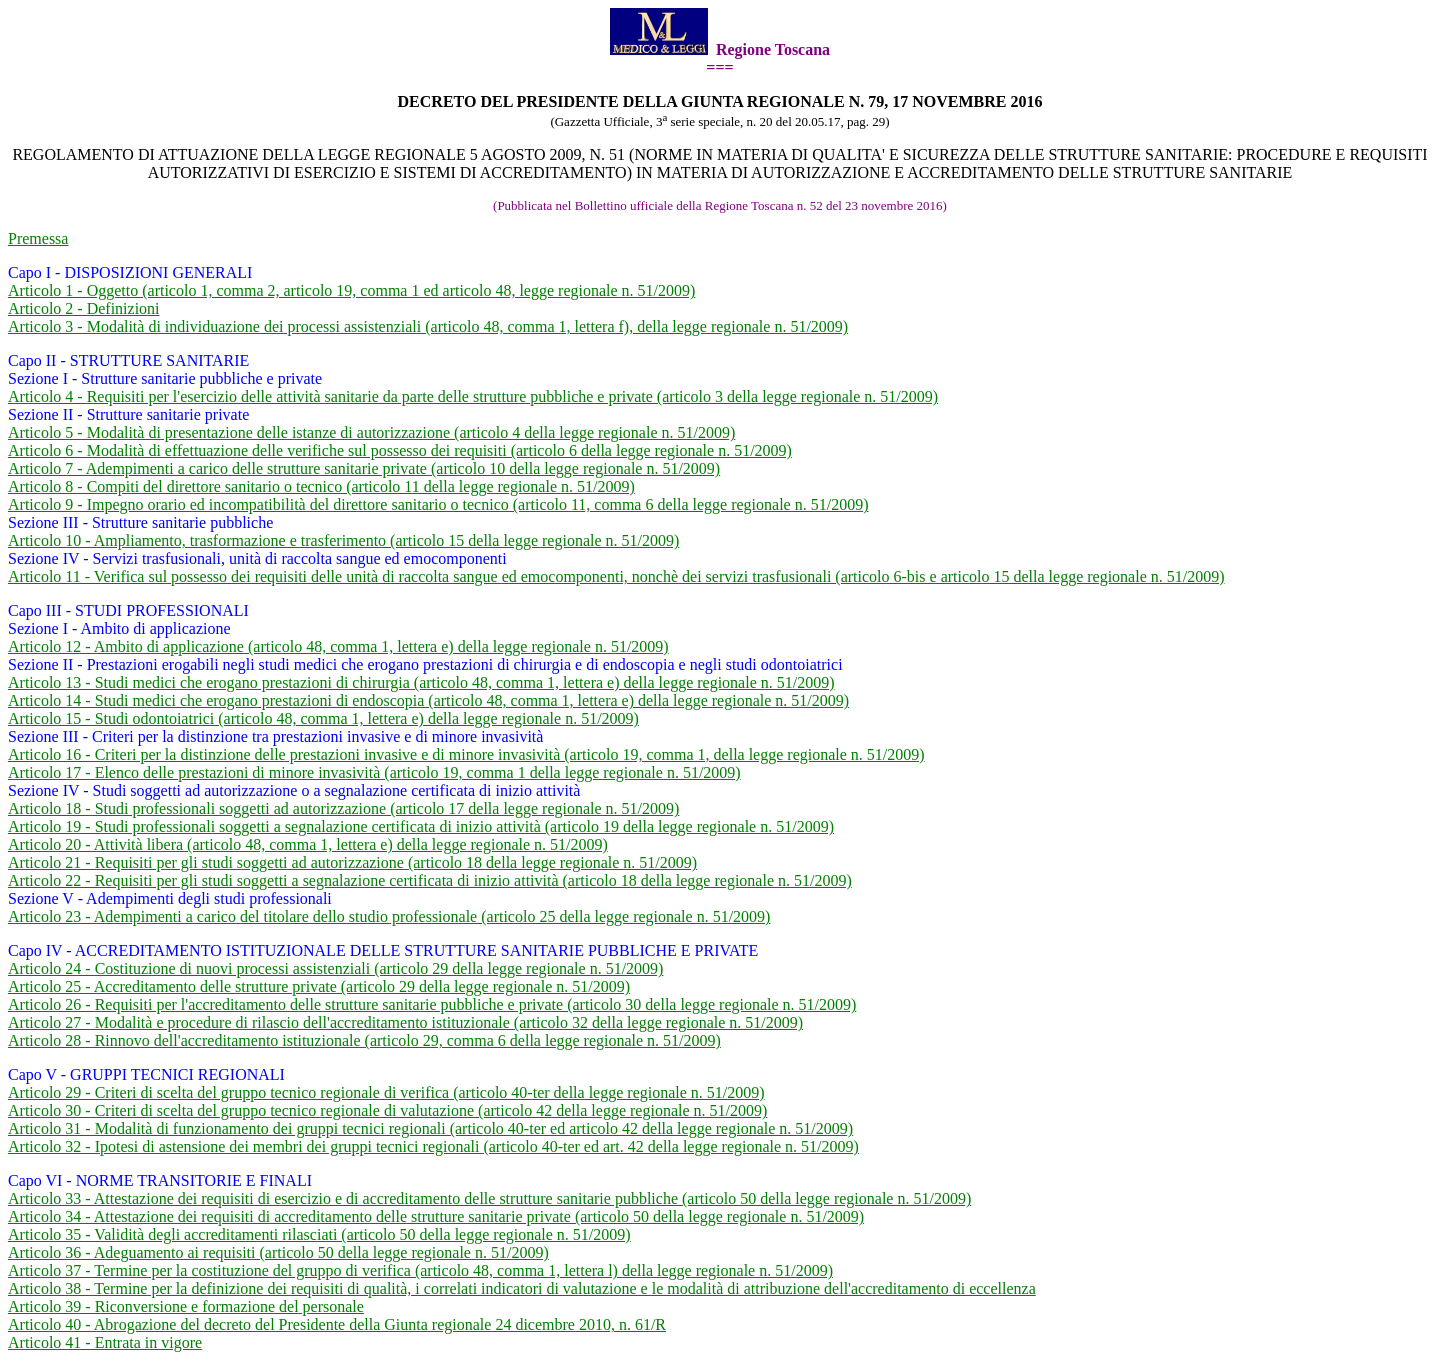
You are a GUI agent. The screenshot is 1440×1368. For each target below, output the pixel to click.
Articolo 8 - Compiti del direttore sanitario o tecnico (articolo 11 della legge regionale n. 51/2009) (321, 486)
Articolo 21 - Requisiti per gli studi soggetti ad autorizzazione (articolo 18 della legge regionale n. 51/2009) (352, 862)
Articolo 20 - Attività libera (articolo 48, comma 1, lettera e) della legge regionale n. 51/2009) (308, 844)
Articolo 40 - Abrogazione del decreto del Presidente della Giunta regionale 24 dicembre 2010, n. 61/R (337, 1324)
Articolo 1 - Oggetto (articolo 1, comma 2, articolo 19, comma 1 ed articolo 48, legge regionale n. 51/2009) (351, 290)
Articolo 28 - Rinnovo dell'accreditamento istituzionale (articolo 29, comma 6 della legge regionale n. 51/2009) (364, 1040)
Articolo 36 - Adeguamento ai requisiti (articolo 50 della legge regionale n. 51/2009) (278, 1252)
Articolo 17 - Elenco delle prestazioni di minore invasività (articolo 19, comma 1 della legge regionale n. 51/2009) (374, 772)
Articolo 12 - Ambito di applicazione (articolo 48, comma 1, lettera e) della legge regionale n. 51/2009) (338, 646)
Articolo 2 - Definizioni (84, 308)
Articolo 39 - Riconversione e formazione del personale (186, 1306)
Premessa (38, 238)
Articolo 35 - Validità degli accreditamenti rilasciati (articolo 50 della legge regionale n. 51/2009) (319, 1234)
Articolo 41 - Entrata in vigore (105, 1342)
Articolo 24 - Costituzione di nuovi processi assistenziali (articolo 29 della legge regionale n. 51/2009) (335, 968)
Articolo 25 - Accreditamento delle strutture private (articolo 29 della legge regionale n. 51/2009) (319, 986)
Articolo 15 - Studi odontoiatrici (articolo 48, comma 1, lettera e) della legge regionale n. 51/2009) (323, 718)
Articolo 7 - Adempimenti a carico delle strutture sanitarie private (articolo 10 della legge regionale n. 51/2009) (364, 468)
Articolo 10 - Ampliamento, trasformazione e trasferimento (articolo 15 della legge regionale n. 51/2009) (343, 540)
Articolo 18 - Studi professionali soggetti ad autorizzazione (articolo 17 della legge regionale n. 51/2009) (343, 808)
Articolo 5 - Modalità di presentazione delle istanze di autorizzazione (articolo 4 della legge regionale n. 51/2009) (371, 432)
